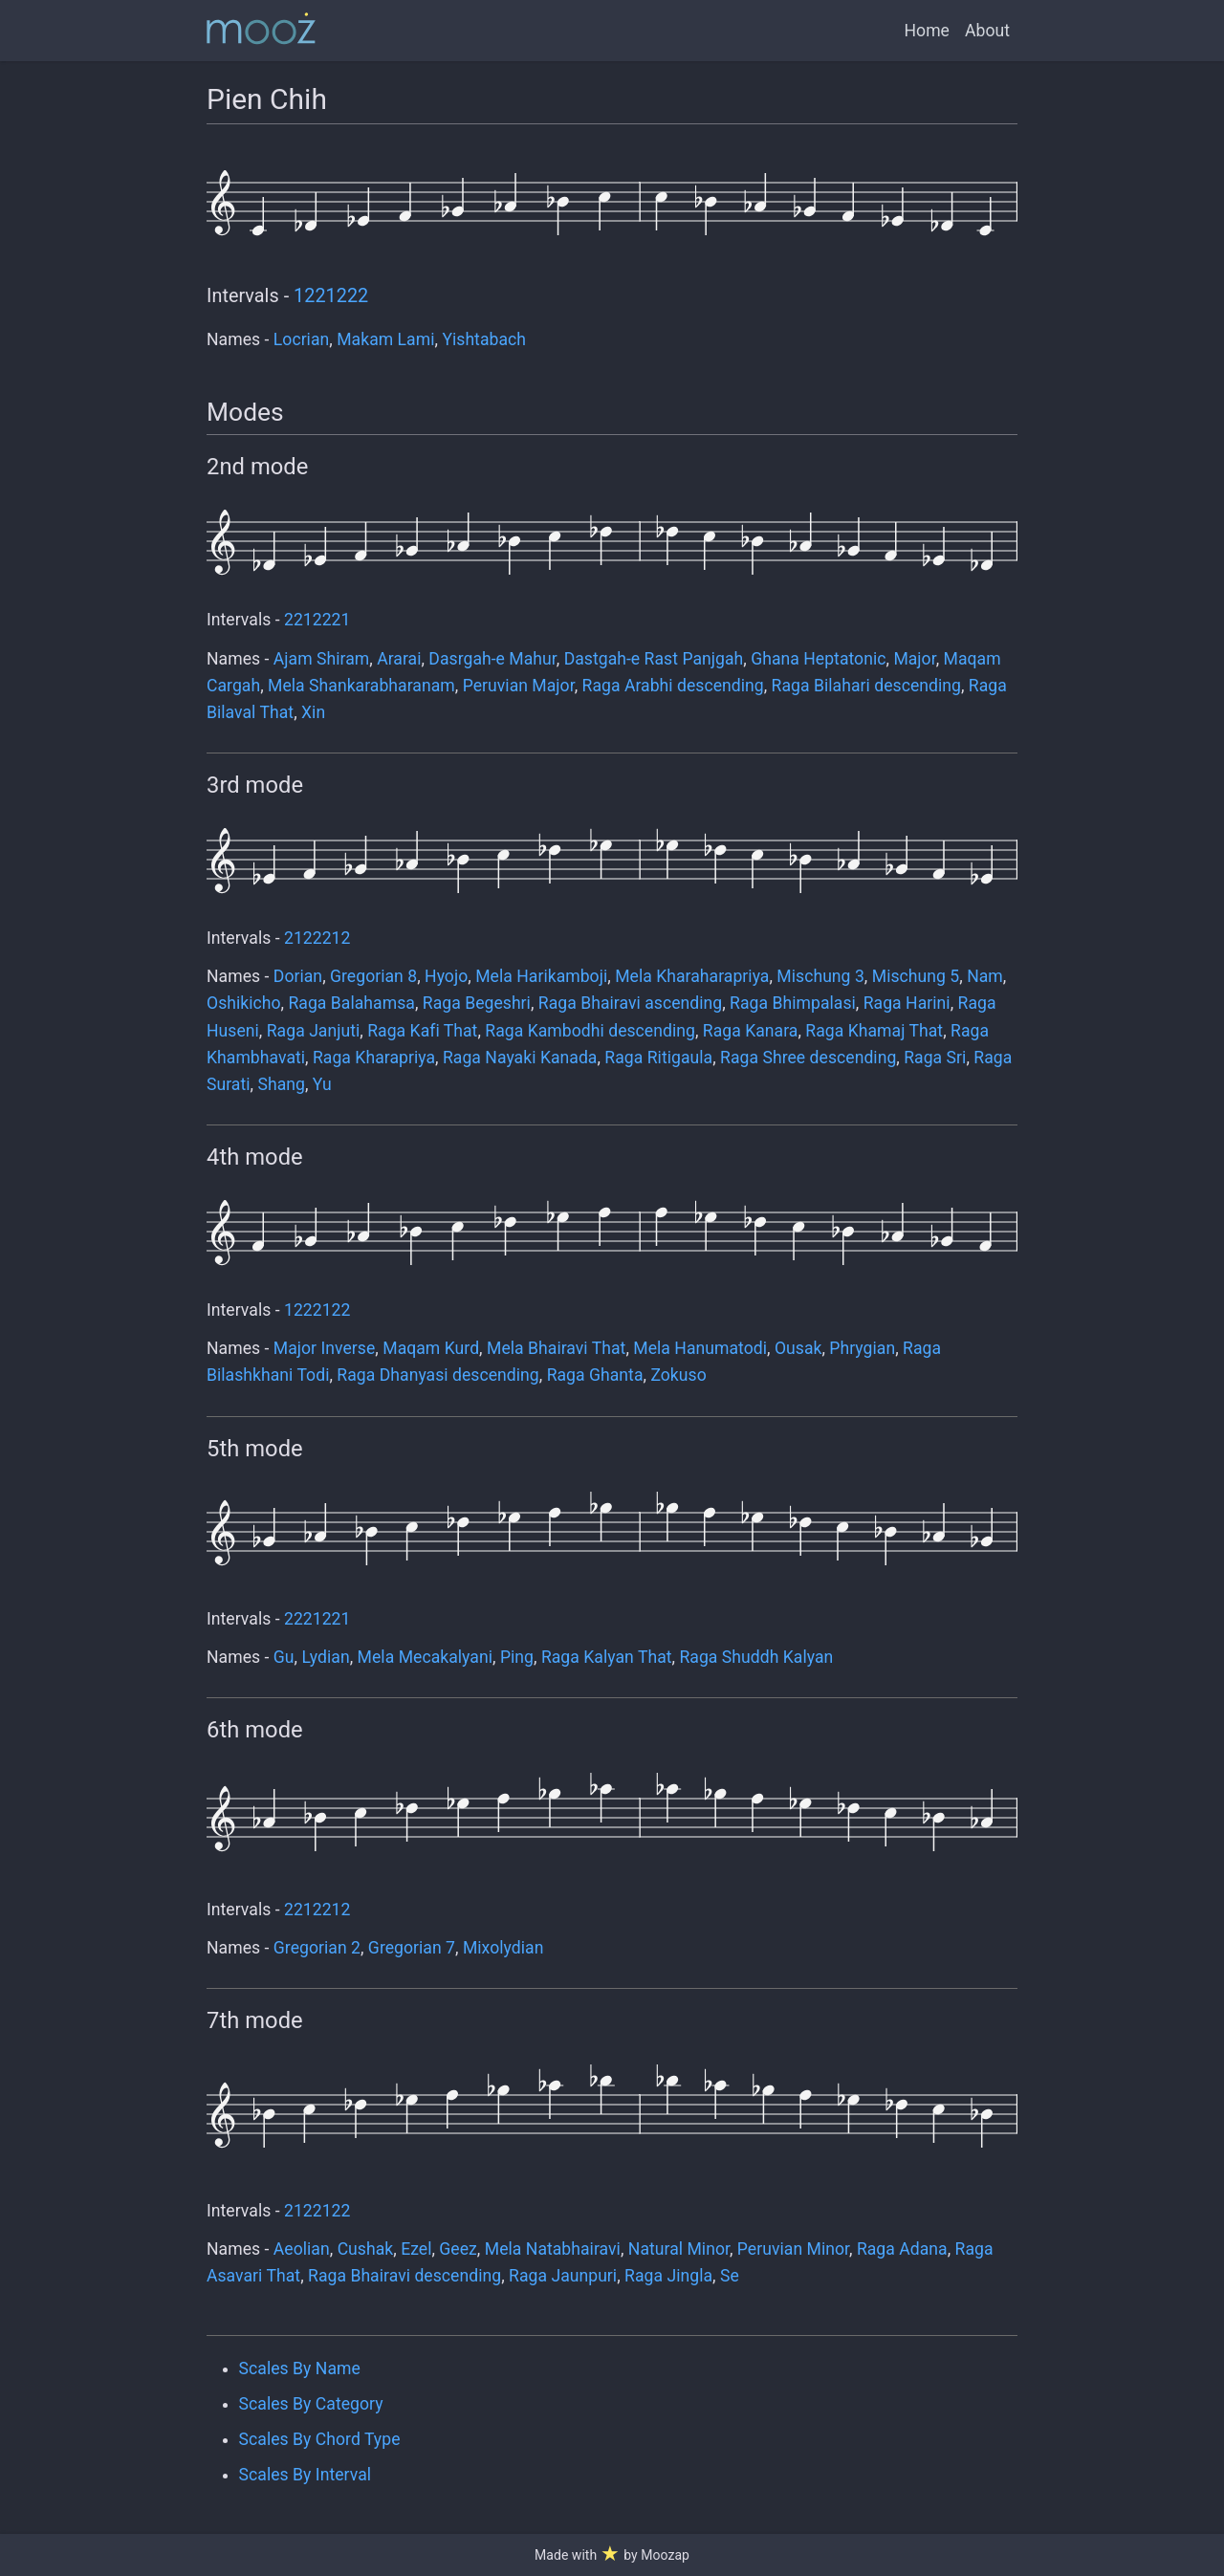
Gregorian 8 (373, 976)
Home (927, 30)
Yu (322, 1084)
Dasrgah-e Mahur (492, 658)
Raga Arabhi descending (673, 685)
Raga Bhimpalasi (793, 1003)
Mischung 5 (916, 976)
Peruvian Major (519, 685)
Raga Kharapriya (374, 1057)
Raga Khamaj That (874, 1030)
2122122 (317, 2210)
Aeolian (301, 2249)
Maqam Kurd (430, 1348)
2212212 (317, 1909)
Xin (313, 712)
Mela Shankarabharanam (361, 685)
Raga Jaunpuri (563, 2275)
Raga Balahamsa (351, 1003)
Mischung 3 (820, 976)
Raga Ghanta (595, 1375)
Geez (458, 2249)
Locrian (301, 339)
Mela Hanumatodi (700, 1348)
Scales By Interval (305, 2474)
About (987, 30)
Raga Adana (902, 2249)
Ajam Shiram (321, 658)
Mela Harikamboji (541, 976)
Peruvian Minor (793, 2249)
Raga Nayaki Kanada (520, 1057)
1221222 (331, 296)
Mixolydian (503, 1947)
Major (914, 658)
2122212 (317, 938)
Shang (280, 1084)
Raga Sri (935, 1057)
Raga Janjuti (314, 1030)
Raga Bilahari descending (866, 685)
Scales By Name (300, 2368)
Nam (985, 976)
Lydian (325, 1657)
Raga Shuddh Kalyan (756, 1657)
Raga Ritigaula (658, 1057)
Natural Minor (679, 2249)
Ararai (399, 658)
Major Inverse (324, 1348)
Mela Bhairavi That (556, 1348)
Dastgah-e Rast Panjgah (654, 658)
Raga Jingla (668, 2275)
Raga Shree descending (808, 1057)
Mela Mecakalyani (425, 1657)
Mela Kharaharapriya (692, 976)
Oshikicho (244, 1003)
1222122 (317, 1310)
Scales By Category (311, 2403)
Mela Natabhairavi (553, 2249)
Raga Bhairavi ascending (630, 1003)
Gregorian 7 (411, 1947)
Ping (517, 1657)
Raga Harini (907, 1003)
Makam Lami (385, 339)
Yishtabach (484, 339)
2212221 (317, 619)
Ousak (798, 1348)
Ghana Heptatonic (818, 658)
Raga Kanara (750, 1030)
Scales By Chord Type (320, 2439)
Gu (284, 1657)
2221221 (317, 1618)
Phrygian (862, 1348)
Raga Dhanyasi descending (437, 1375)
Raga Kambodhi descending (590, 1030)
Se (729, 2275)
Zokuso (678, 1375)
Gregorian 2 (317, 1947)
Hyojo (446, 976)
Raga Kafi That (422, 1030)
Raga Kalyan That (606, 1657)
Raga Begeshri (477, 1003)
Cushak (366, 2249)
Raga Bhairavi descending (404, 2275)
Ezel (416, 2249)
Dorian (297, 976)
